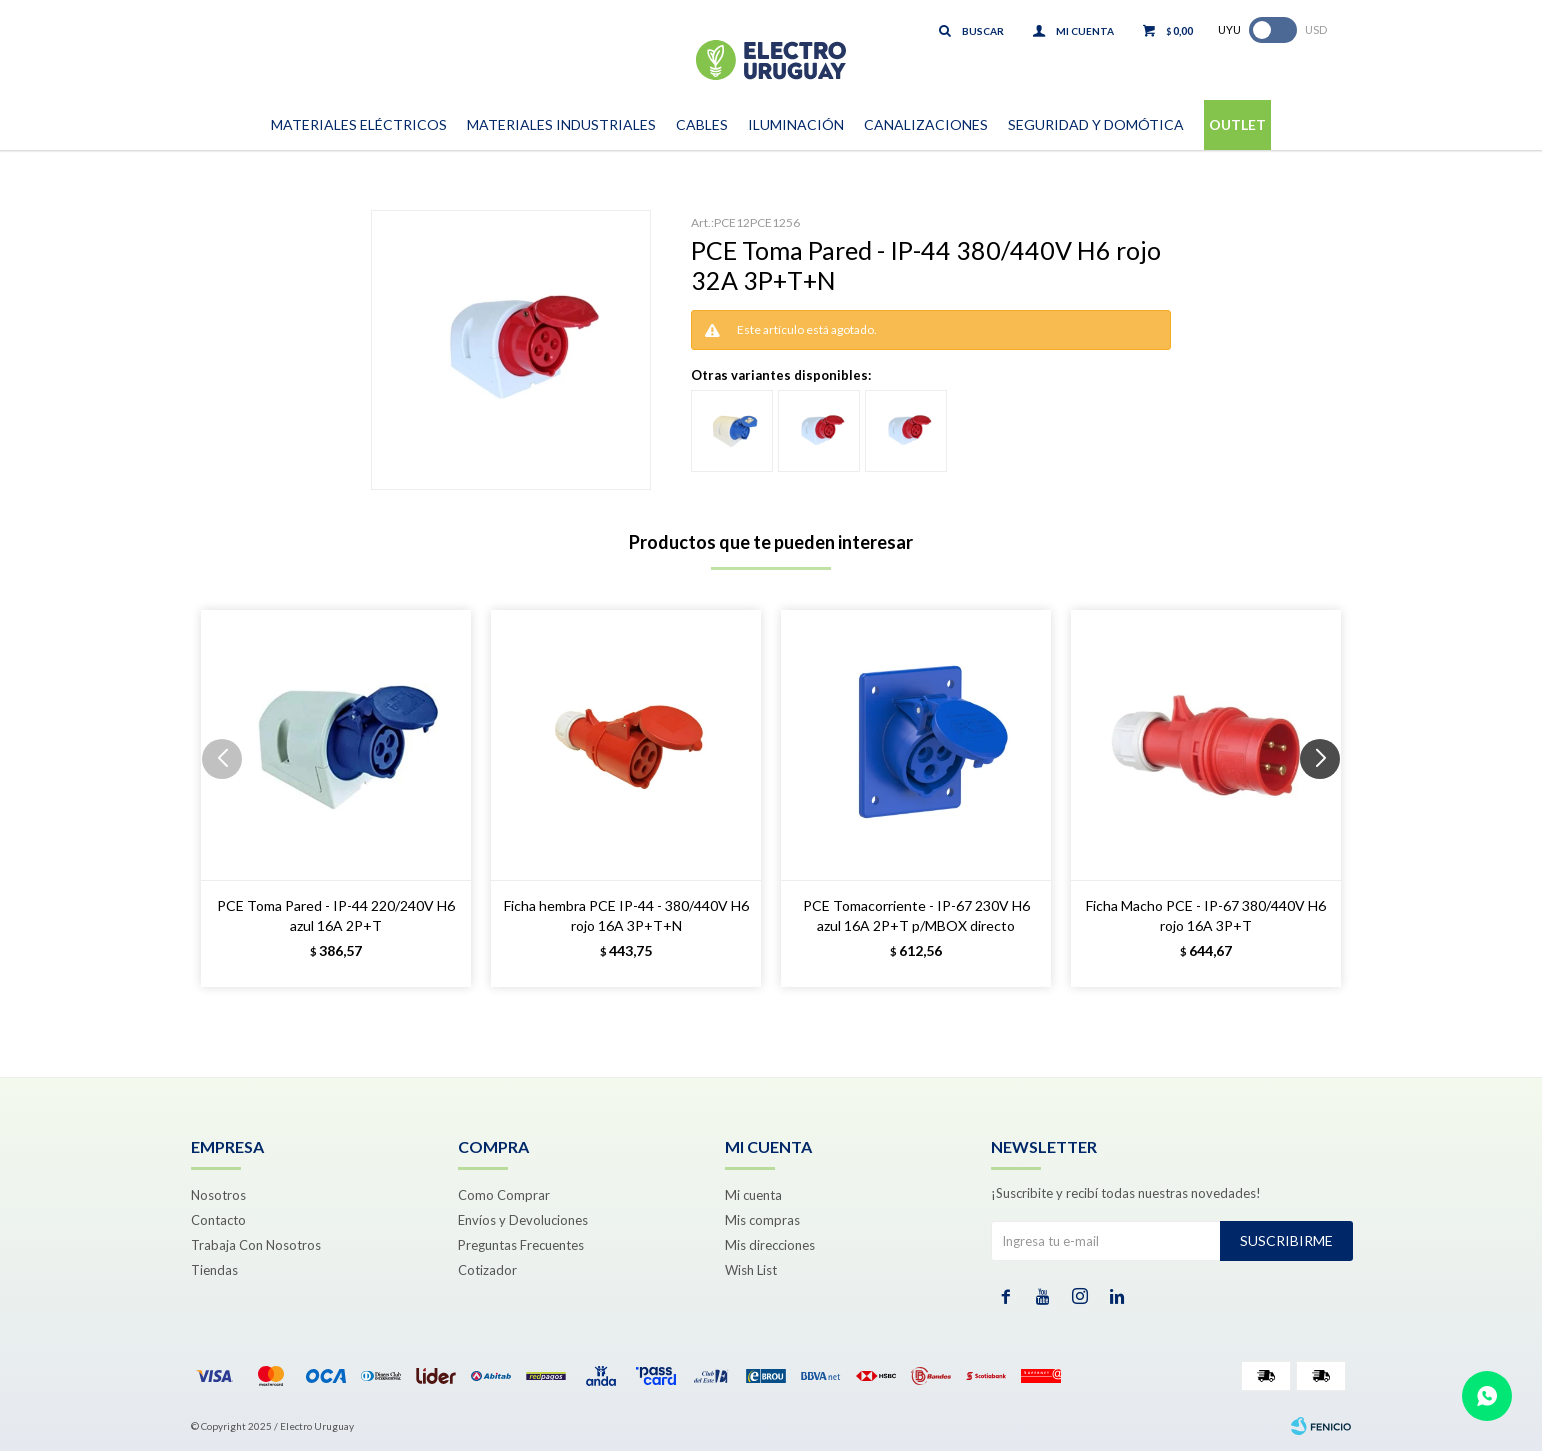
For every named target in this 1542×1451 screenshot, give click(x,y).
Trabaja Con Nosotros (256, 1245)
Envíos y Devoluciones (523, 1220)
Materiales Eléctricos (359, 124)
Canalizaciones (926, 124)
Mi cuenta (753, 1195)
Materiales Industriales (561, 124)
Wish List (751, 1270)
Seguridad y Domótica (1096, 124)
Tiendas (214, 1270)
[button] (1327, 799)
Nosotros (218, 1195)
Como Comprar (504, 1195)
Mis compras (762, 1220)
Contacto (218, 1220)
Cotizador (487, 1270)
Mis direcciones (770, 1245)
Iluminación (796, 124)
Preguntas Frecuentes (521, 1245)
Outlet (1237, 124)
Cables (702, 124)
